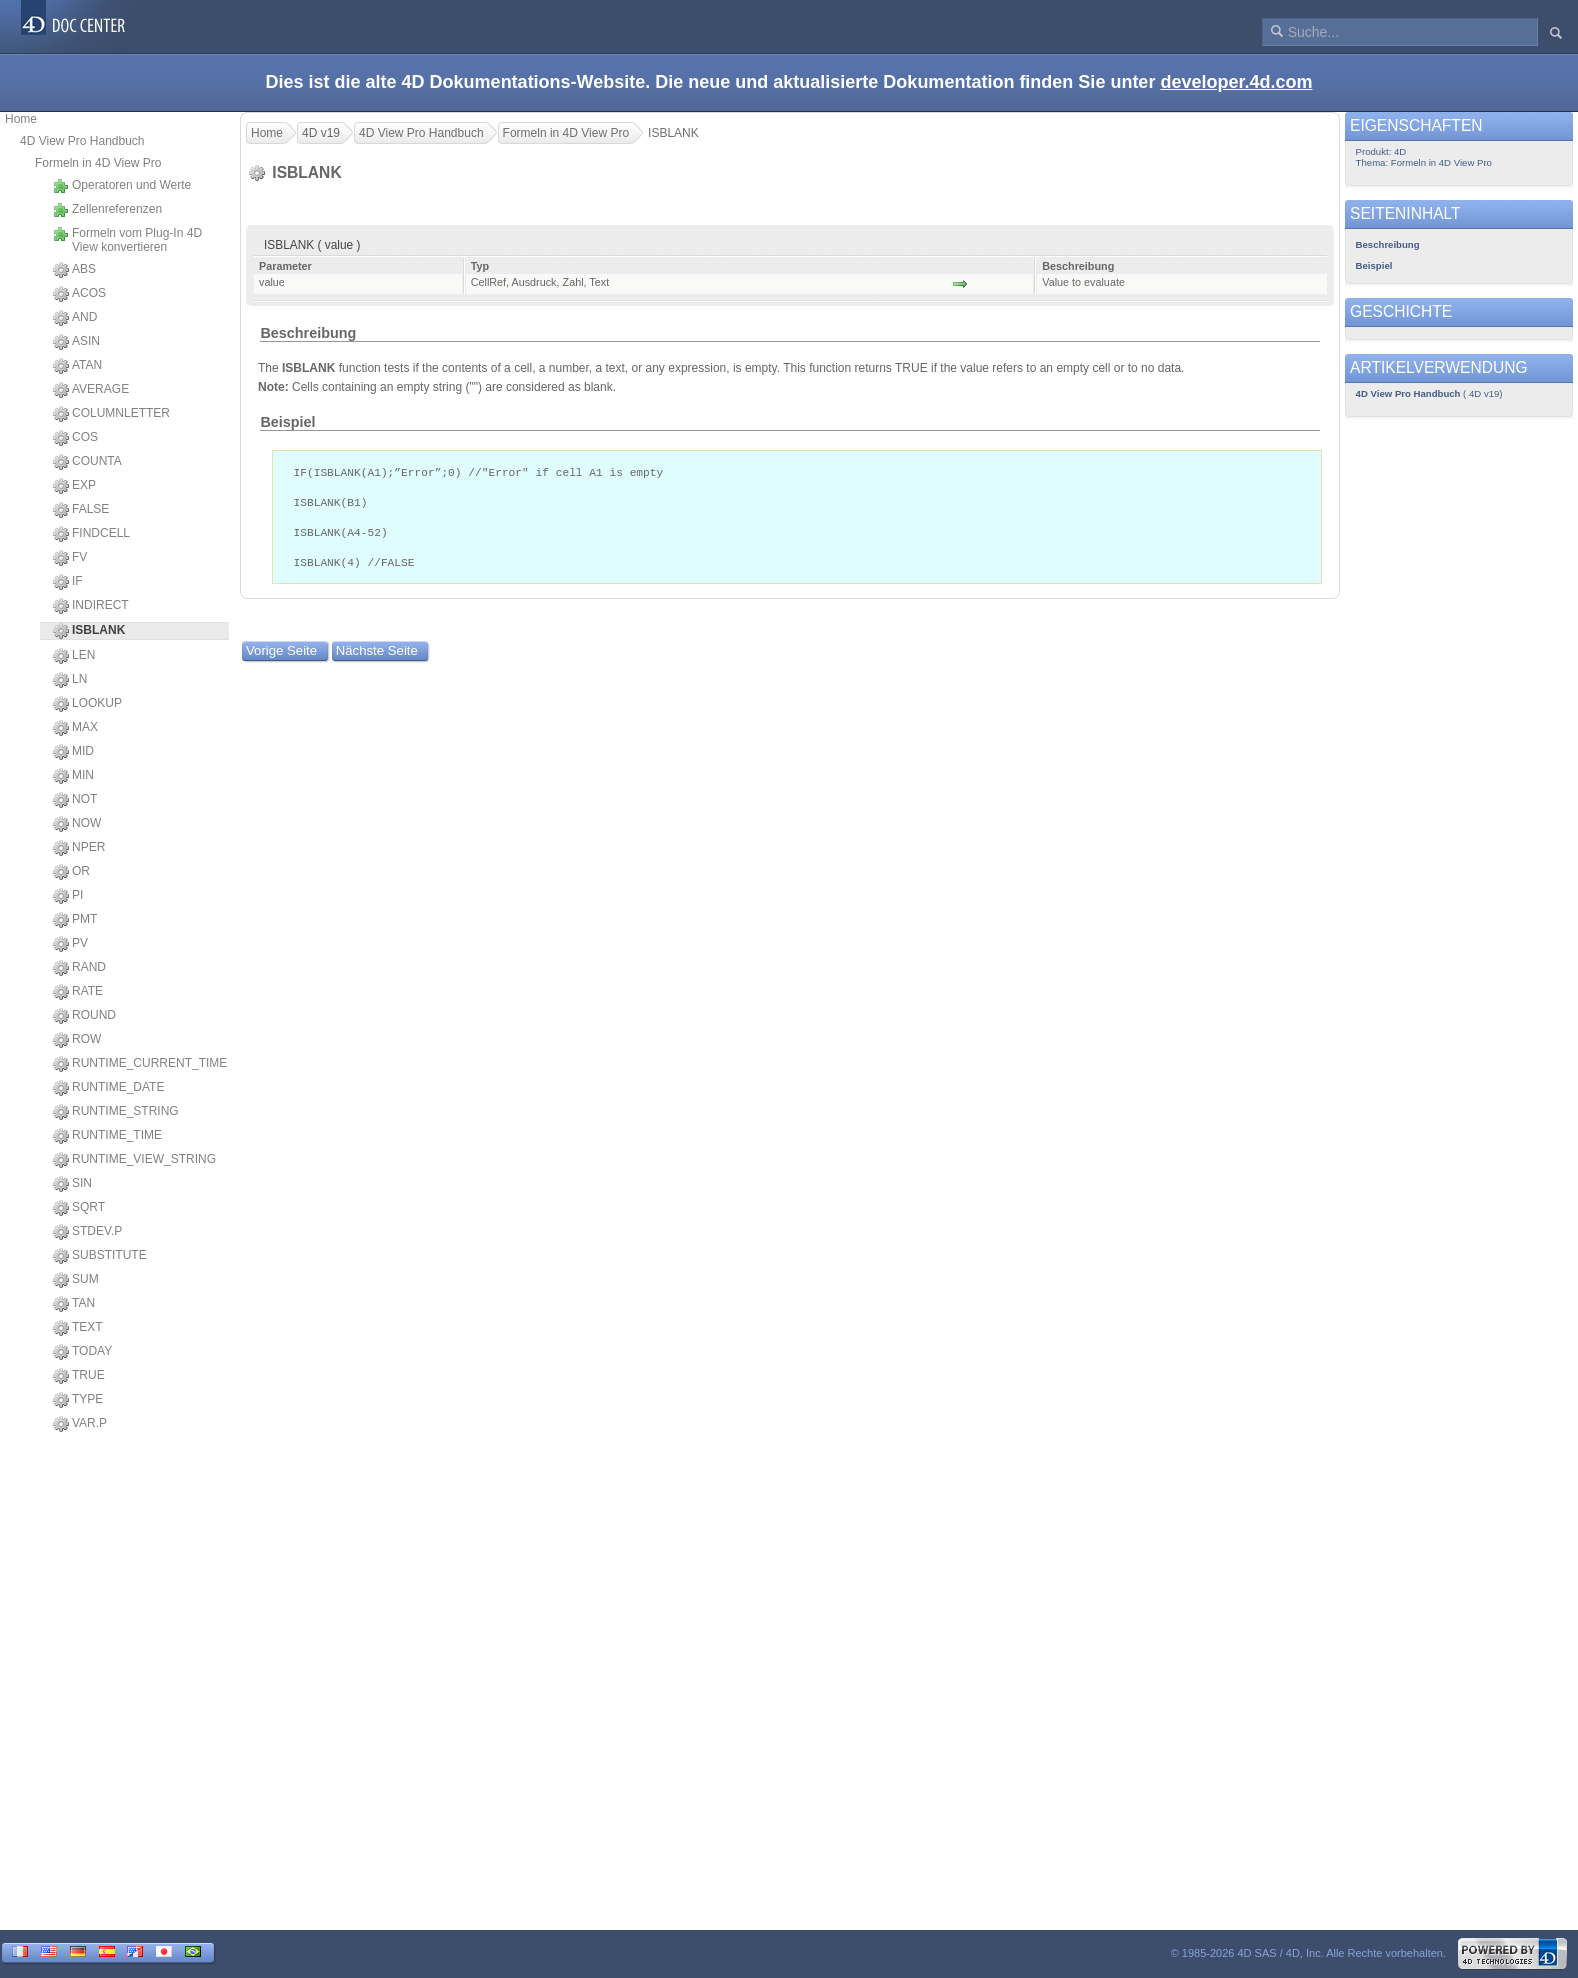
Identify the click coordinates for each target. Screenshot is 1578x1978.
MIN (73, 776)
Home (21, 119)
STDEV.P (87, 1232)
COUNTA (87, 462)
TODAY (82, 1352)
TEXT (78, 1328)
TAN (74, 1304)
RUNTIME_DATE (108, 1088)
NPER (79, 848)
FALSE (81, 510)
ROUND (84, 1016)
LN (70, 680)
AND (75, 318)
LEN (74, 656)
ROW (77, 1040)
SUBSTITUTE (100, 1256)
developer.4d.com (1236, 82)
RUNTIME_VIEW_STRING (134, 1160)
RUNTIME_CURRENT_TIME (140, 1064)
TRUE (79, 1376)
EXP (74, 486)
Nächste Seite (377, 657)
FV (70, 558)
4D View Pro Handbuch (82, 141)
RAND (79, 968)
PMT (75, 920)
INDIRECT (91, 606)
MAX (75, 728)
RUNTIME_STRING (116, 1112)
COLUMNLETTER (111, 414)
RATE (78, 992)
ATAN (77, 366)
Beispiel (287, 422)
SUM (76, 1280)
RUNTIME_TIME (107, 1136)
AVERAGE (91, 390)
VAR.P (80, 1424)
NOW (77, 824)
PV (70, 944)
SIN (72, 1184)
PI (68, 896)
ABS (74, 270)
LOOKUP (87, 704)
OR (71, 872)
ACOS (79, 294)
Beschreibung (308, 333)
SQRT (79, 1208)
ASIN (76, 342)
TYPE (78, 1400)
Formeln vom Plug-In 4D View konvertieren (127, 240)
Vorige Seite (281, 657)
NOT (75, 800)
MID (73, 752)
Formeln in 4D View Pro (98, 163)
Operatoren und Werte (122, 186)
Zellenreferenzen (107, 210)
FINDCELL (91, 534)
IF (68, 582)
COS (75, 438)
